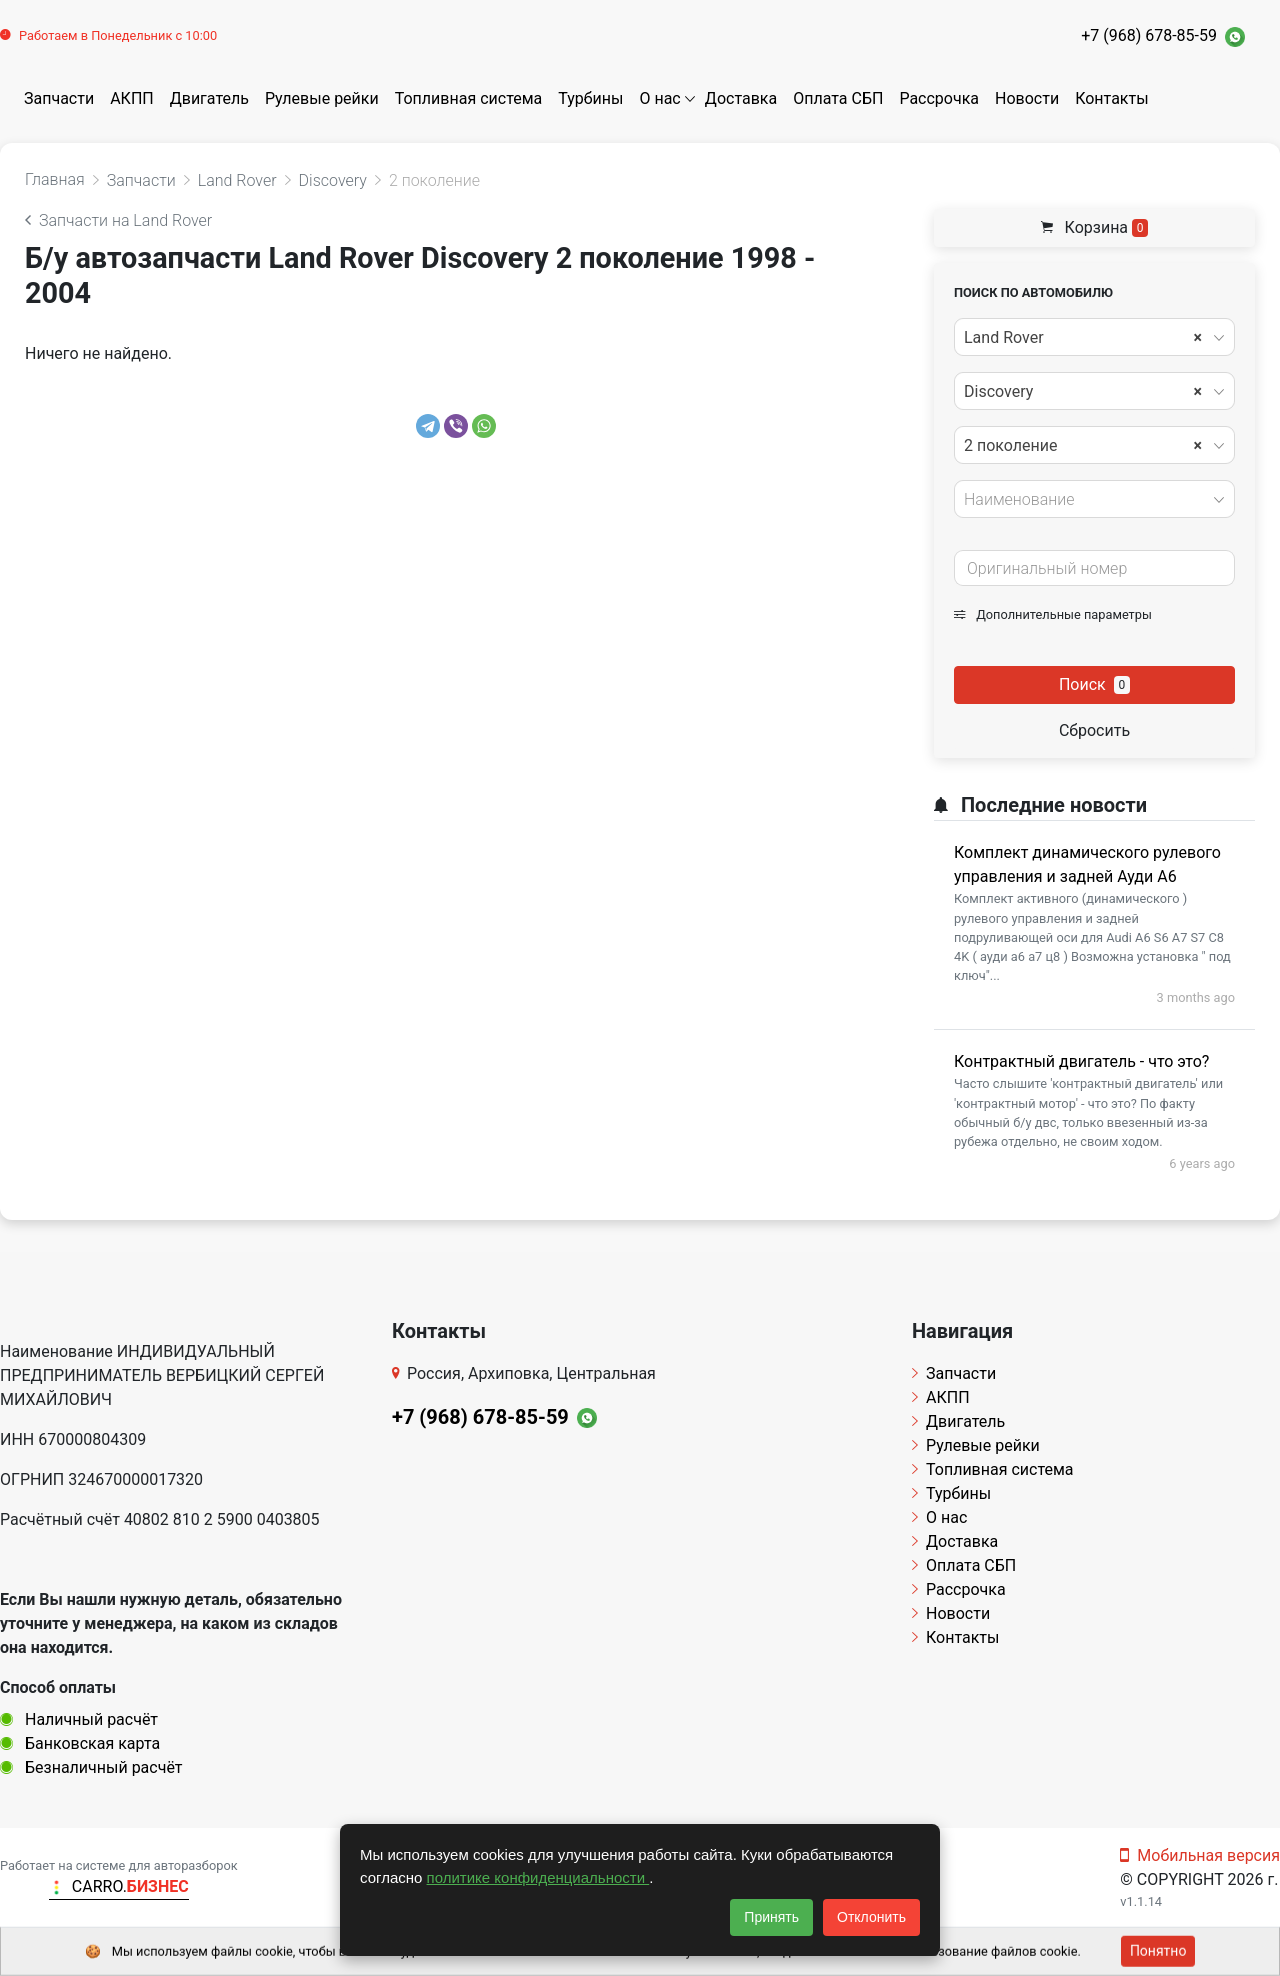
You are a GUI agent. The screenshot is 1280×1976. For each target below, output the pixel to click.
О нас (659, 98)
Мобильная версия (1200, 1855)
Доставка (741, 98)
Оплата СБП (838, 98)
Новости (1027, 98)
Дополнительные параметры (1053, 614)
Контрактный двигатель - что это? (1081, 1061)
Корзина (1095, 227)
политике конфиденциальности (538, 1877)
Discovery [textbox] (1083, 392)
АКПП (132, 98)
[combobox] (1094, 337)
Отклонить (871, 1917)
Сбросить (1094, 730)
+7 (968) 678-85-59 (1149, 35)
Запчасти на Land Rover (118, 220)
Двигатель (209, 98)
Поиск (1094, 684)
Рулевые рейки (322, 98)
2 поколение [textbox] (1083, 446)
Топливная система (469, 98)
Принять (771, 1917)
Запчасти (59, 98)
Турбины (590, 98)
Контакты (1111, 98)
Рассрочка (939, 98)
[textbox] (1089, 500)
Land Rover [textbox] (1083, 338)
